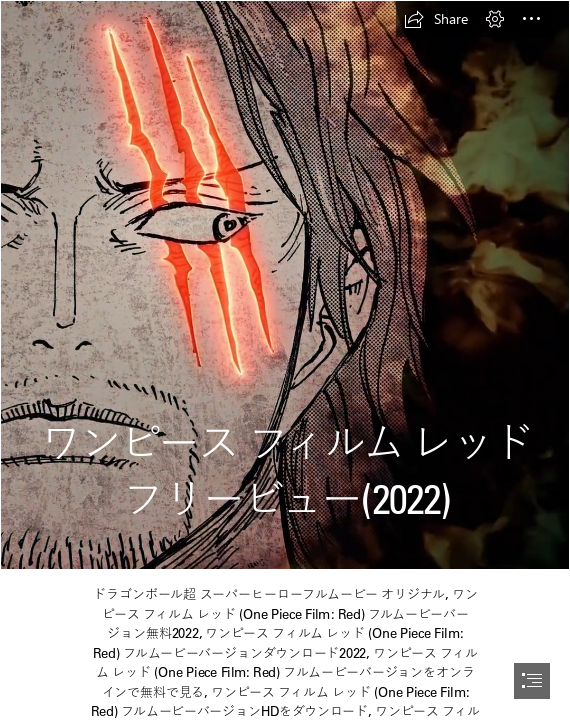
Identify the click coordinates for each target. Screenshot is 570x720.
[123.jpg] (285, 285)
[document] (285, 360)
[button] (436, 19)
